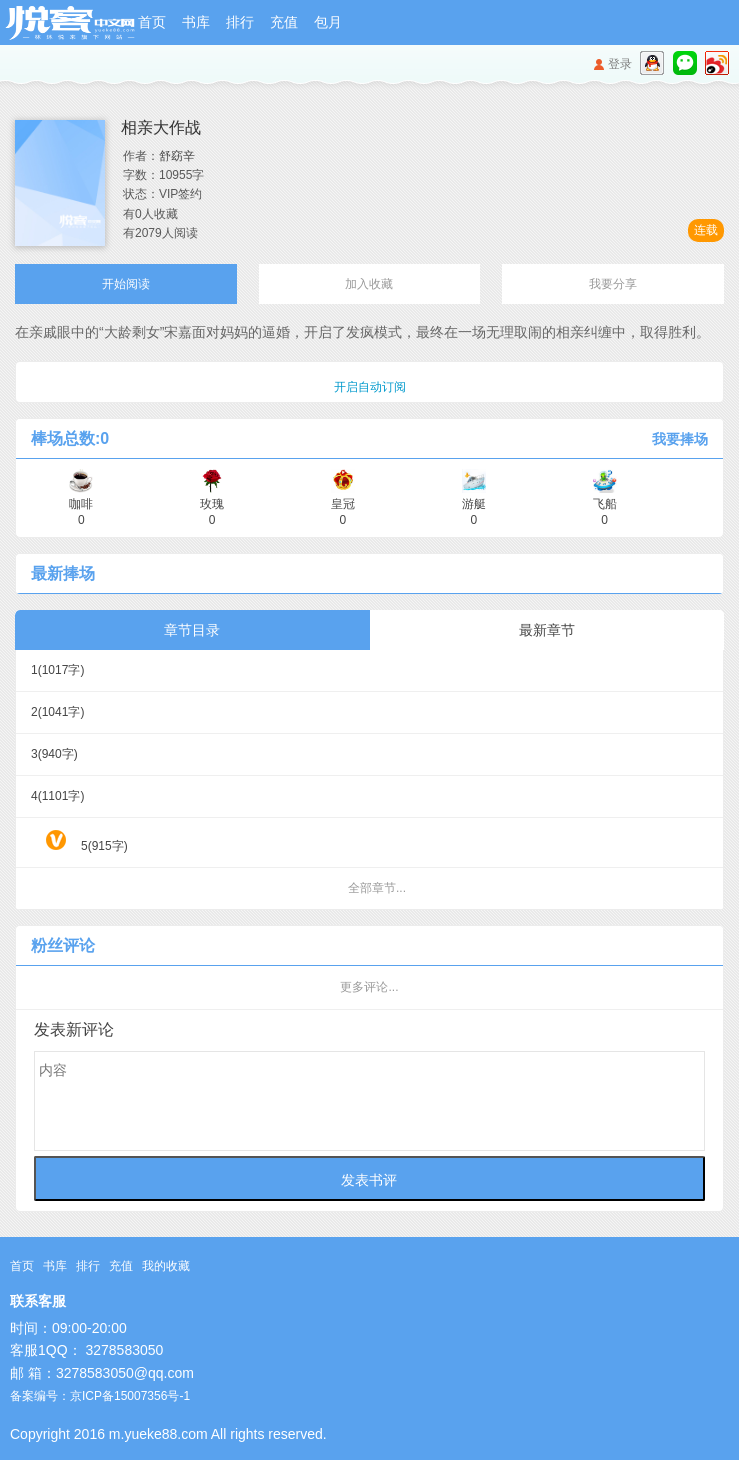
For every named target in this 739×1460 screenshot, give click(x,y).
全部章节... (377, 888)
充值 (284, 22)
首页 (152, 22)
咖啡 (81, 504)
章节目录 (192, 630)
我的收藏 (166, 1266)
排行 (240, 22)
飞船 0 (605, 504)
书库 (196, 22)
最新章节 (547, 630)
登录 (620, 64)
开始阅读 (126, 284)
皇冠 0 (343, 504)
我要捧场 (680, 439)
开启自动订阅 (370, 387)
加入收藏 (369, 284)
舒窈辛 (177, 156)
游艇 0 (474, 504)
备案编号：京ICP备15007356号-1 (100, 1396)
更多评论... (369, 987)
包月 (328, 22)
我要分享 (613, 284)
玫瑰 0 (212, 504)
